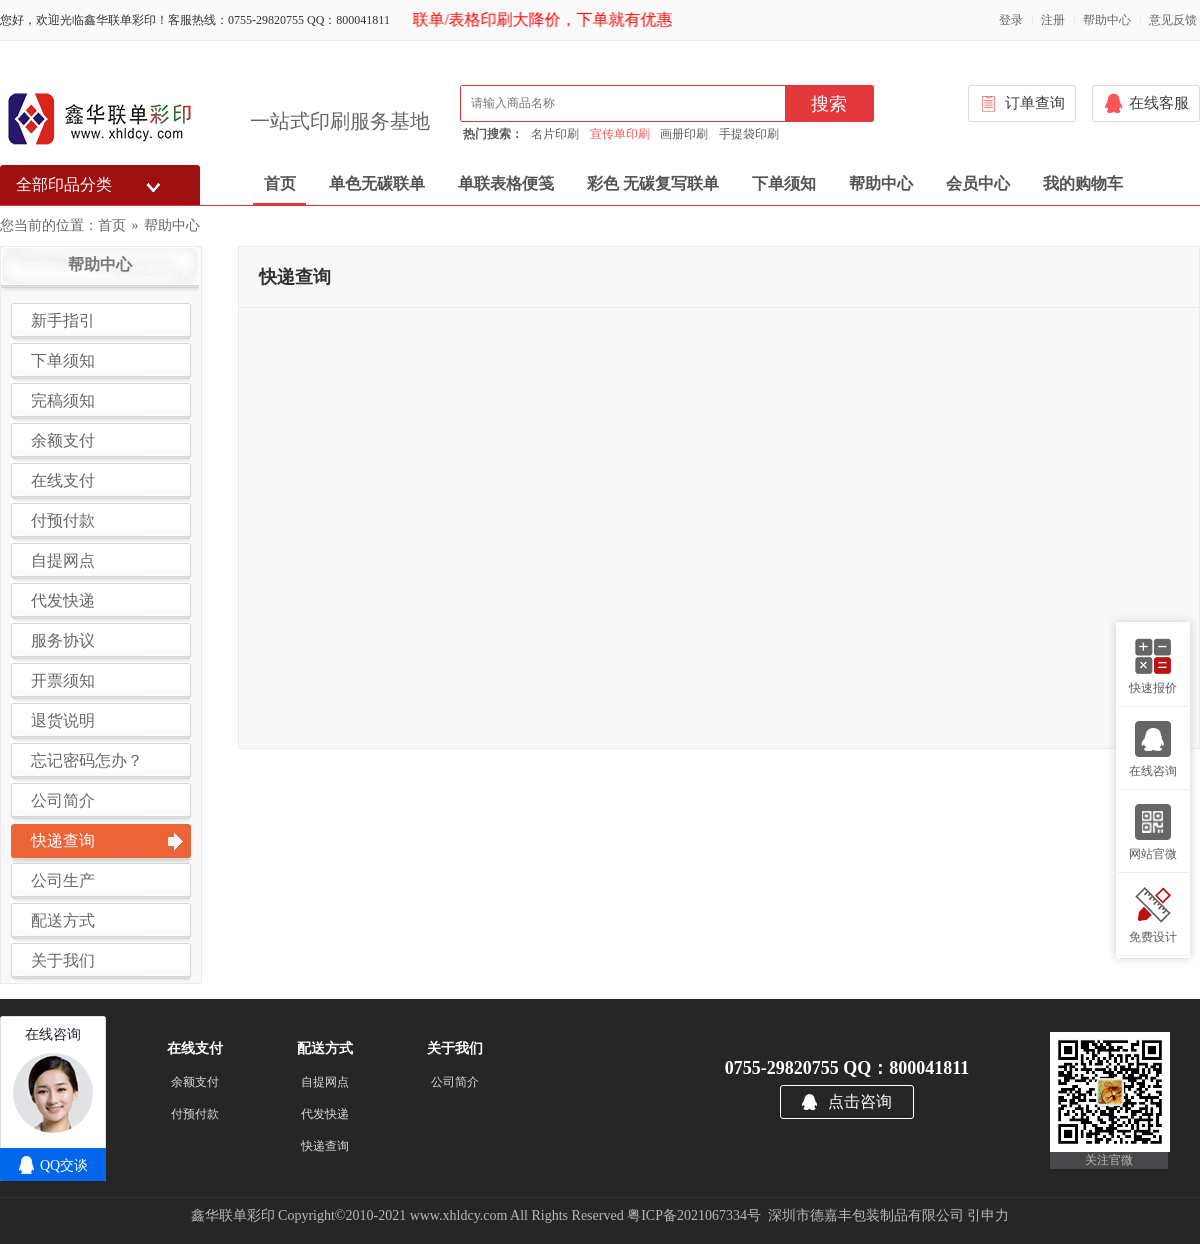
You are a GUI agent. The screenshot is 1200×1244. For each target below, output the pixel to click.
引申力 (988, 1215)
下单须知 (784, 183)
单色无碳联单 (377, 183)
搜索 (829, 104)
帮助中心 (1107, 20)
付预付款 (195, 1114)
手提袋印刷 (749, 134)
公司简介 (455, 1082)
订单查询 (1035, 103)
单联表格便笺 (506, 183)
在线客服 (1159, 103)
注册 (1053, 20)
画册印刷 (684, 134)
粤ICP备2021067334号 (694, 1215)
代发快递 (325, 1114)
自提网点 (325, 1082)
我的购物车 (1083, 183)
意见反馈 (1173, 20)
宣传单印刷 (620, 134)
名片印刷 (555, 134)
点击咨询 (860, 1101)
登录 (1011, 20)
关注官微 (1109, 1160)
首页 (280, 183)
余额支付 (195, 1082)
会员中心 (978, 183)
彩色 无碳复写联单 (653, 183)
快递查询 (325, 1146)
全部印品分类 (64, 184)
